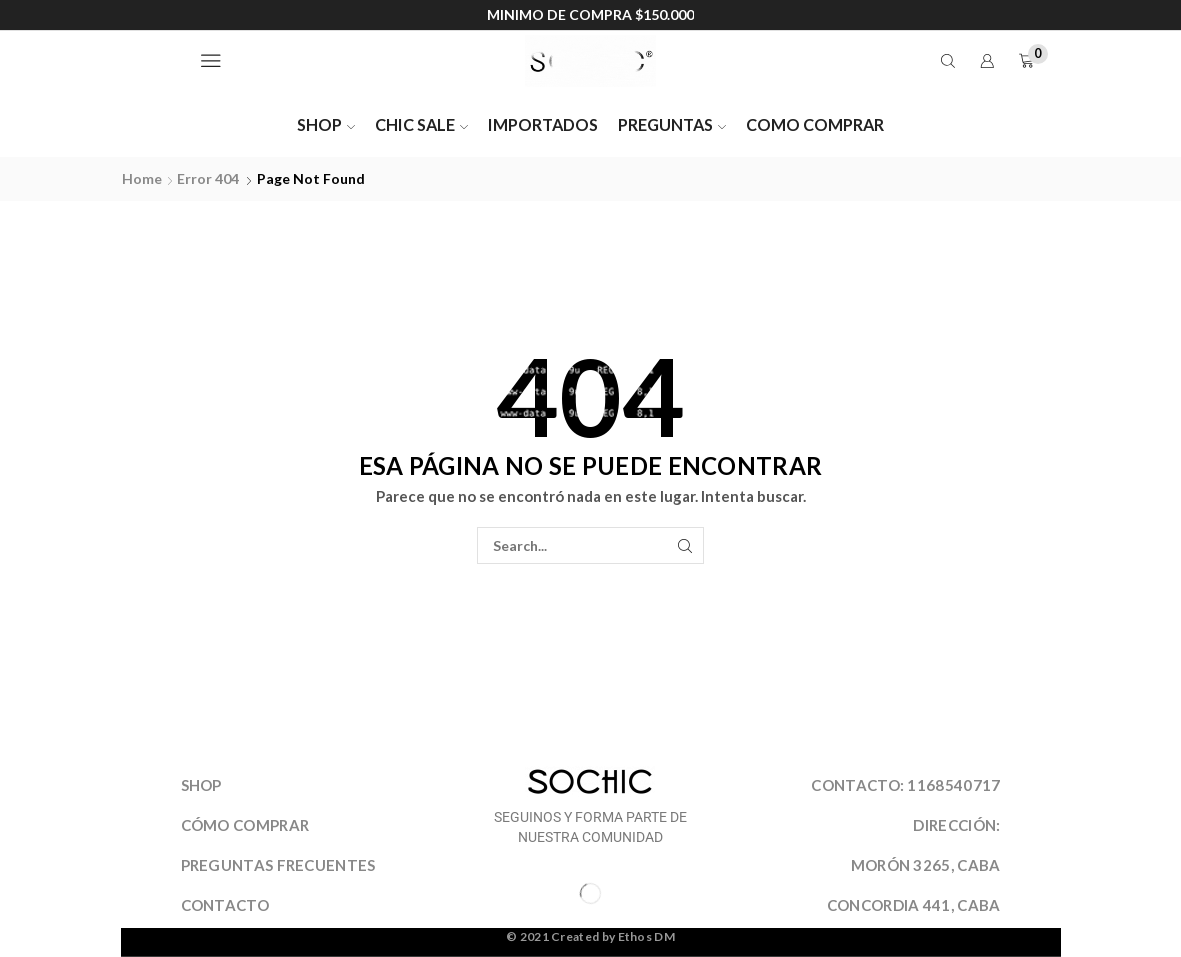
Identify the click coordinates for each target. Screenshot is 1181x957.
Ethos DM (646, 936)
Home (142, 178)
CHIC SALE (421, 124)
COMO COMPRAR (815, 124)
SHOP (326, 124)
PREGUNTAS (672, 124)
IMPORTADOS (543, 124)
